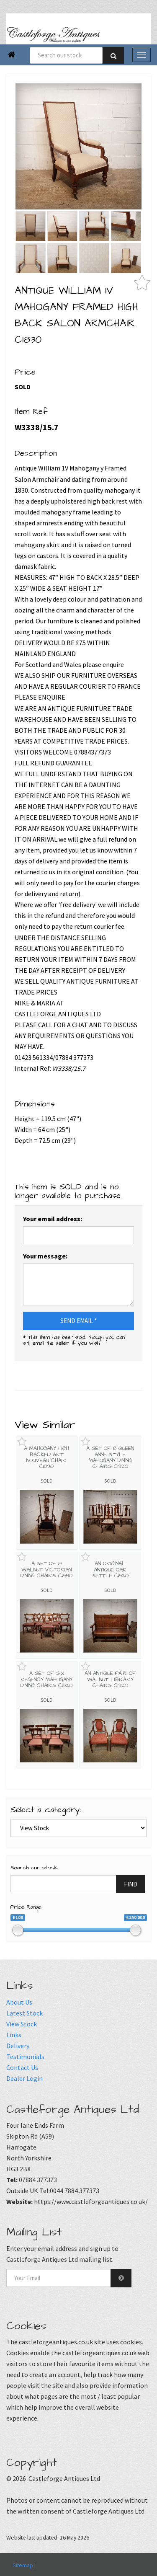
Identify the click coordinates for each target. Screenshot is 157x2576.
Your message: (45, 1256)
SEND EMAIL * (78, 1321)
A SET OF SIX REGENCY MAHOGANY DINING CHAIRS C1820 (46, 1679)
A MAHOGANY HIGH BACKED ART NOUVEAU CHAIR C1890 (46, 1457)
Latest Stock (24, 2013)
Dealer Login (24, 2078)
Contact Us (22, 2067)
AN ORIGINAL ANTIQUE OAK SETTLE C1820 (110, 1569)
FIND (130, 1884)
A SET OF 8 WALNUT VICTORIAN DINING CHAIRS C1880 (46, 1569)
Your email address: (52, 1218)
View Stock (21, 2024)
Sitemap (23, 2565)
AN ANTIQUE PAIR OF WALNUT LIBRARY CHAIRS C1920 (110, 1679)
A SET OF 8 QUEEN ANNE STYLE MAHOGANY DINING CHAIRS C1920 (110, 1457)
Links (13, 2035)
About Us (19, 2002)
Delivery (17, 2045)
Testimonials (25, 2056)
